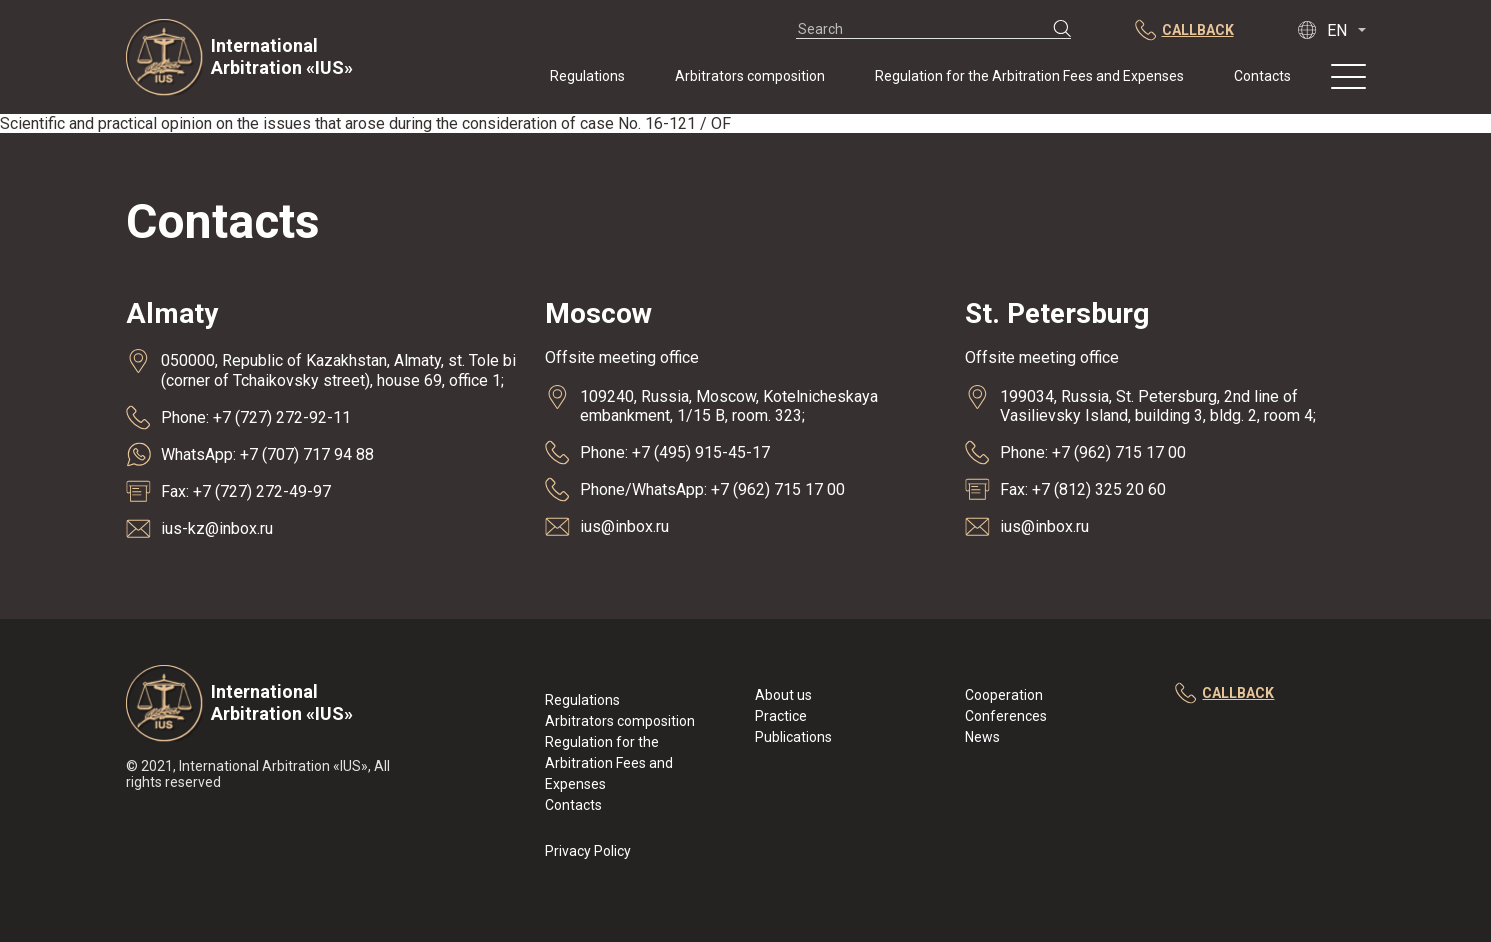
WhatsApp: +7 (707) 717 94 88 (267, 454)
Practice (781, 716)
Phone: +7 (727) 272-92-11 (256, 417)
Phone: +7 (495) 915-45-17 (675, 452)
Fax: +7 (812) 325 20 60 (1083, 489)
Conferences (1006, 716)
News (982, 737)
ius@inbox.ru (624, 526)
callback (1224, 693)
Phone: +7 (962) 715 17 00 (1093, 452)
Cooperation (1004, 695)
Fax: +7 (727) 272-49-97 (246, 491)
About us (783, 695)
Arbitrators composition (750, 76)
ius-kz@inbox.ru (217, 528)
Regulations (587, 76)
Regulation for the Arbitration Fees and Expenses (1029, 76)
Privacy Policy (588, 851)
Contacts (1262, 76)
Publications (793, 737)
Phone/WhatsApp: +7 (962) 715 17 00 (712, 489)
